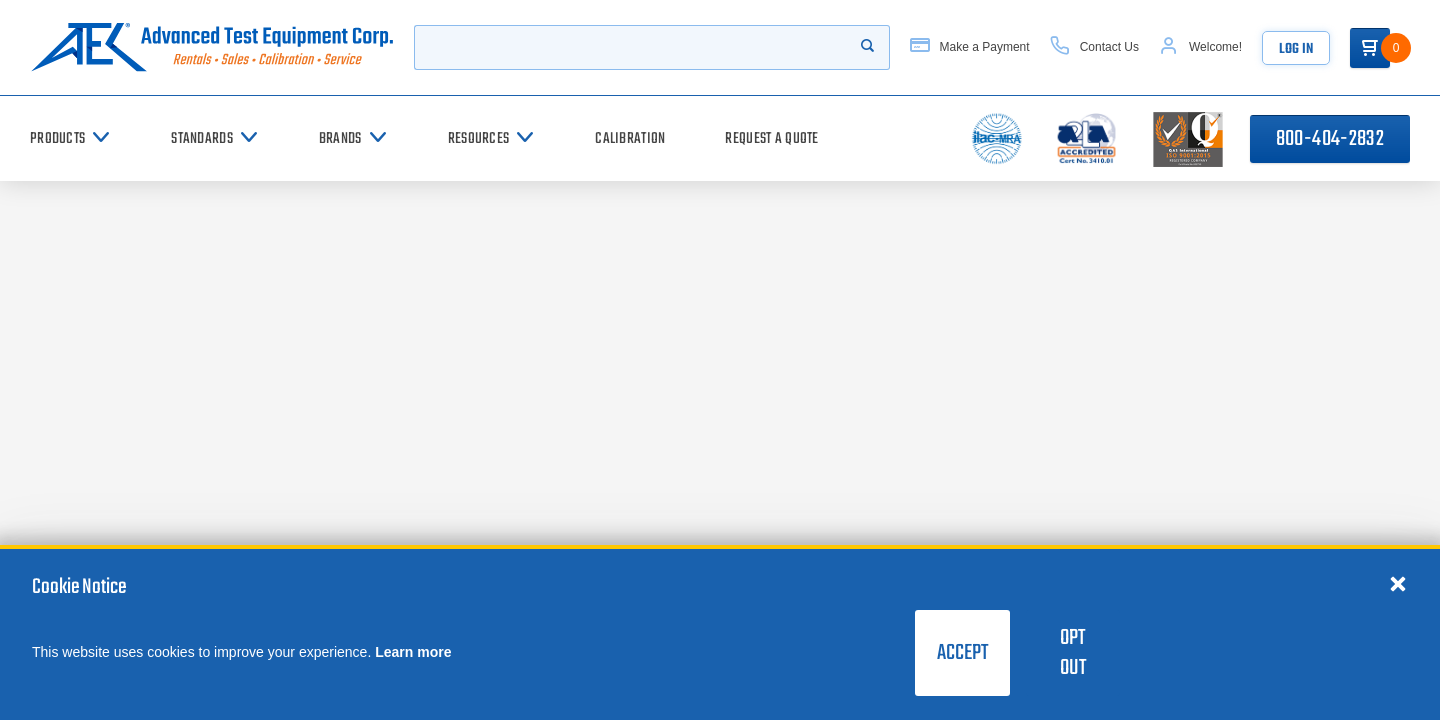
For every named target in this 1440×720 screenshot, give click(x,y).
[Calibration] (630, 138)
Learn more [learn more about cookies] (413, 652)
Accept (962, 653)
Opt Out (1073, 653)
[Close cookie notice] (1398, 583)
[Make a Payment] (970, 47)
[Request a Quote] (771, 138)
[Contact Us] (1094, 47)
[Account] (1200, 47)
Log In (1296, 49)
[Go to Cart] (1370, 48)
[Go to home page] (212, 47)
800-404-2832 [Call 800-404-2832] (1330, 139)
